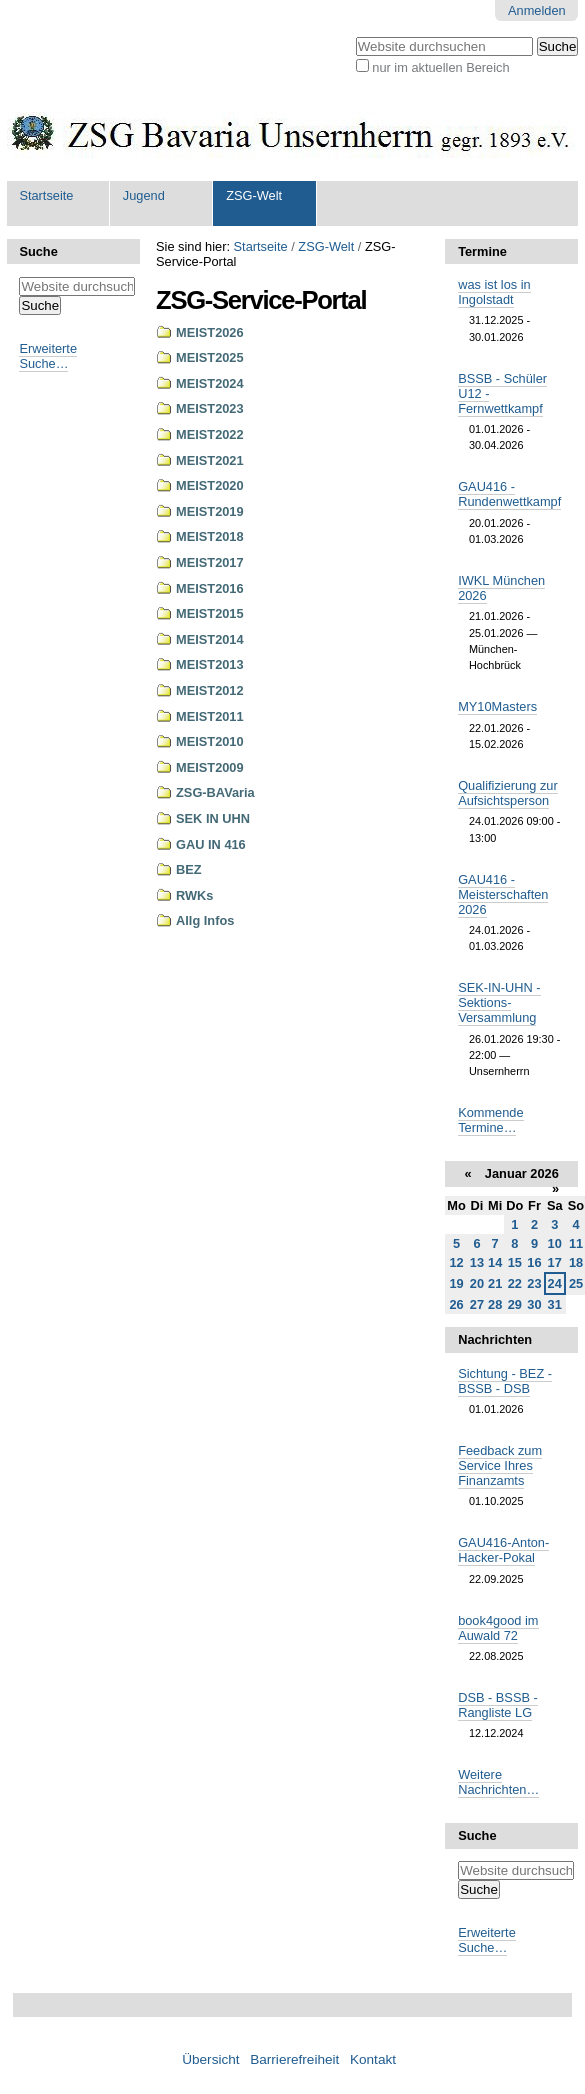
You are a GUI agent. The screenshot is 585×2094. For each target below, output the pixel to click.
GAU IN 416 (211, 844)
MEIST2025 (210, 357)
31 (555, 1304)
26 (456, 1304)
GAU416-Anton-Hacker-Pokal (503, 1550)
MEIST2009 (210, 767)
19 (456, 1283)
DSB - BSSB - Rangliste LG (498, 1705)
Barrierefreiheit (294, 2059)
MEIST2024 (210, 383)
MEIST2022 (210, 434)
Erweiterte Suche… (48, 356)
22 (515, 1283)
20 (477, 1283)
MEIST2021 (210, 460)
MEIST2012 (210, 690)
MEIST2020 (210, 485)
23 (534, 1283)
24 (555, 1283)
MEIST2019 (210, 511)
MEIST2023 (210, 408)
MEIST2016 (210, 588)
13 (477, 1262)
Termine (482, 251)
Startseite (46, 195)
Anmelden (537, 10)
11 (576, 1243)
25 (576, 1283)
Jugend (144, 195)
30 (534, 1304)
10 (555, 1243)
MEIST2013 (210, 664)
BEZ (189, 869)
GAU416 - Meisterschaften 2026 (503, 894)
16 (534, 1262)
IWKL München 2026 (501, 588)
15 (515, 1262)
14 (495, 1262)
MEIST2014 (210, 639)
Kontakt (373, 2059)
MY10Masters (497, 706)
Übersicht (210, 2059)
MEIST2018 (210, 536)
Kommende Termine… (490, 1120)
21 (495, 1283)
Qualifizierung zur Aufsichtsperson (508, 793)
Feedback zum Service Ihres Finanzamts (500, 1465)
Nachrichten (495, 1339)
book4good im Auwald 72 (498, 1628)
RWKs (194, 895)
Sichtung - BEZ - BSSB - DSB (505, 1381)
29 (515, 1304)
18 (576, 1262)
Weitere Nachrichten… (498, 1782)
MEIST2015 (210, 613)
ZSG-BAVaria (215, 792)
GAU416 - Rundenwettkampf (509, 494)
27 (477, 1304)
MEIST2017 (210, 562)
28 (495, 1304)
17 (555, 1262)
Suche (38, 251)
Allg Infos (205, 920)
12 (456, 1262)
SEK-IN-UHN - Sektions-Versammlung (499, 1002)
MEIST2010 (210, 741)
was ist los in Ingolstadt (494, 292)
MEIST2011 (210, 716)
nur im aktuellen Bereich (440, 67)
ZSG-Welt (254, 195)
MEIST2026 (210, 332)
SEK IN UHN (213, 818)
